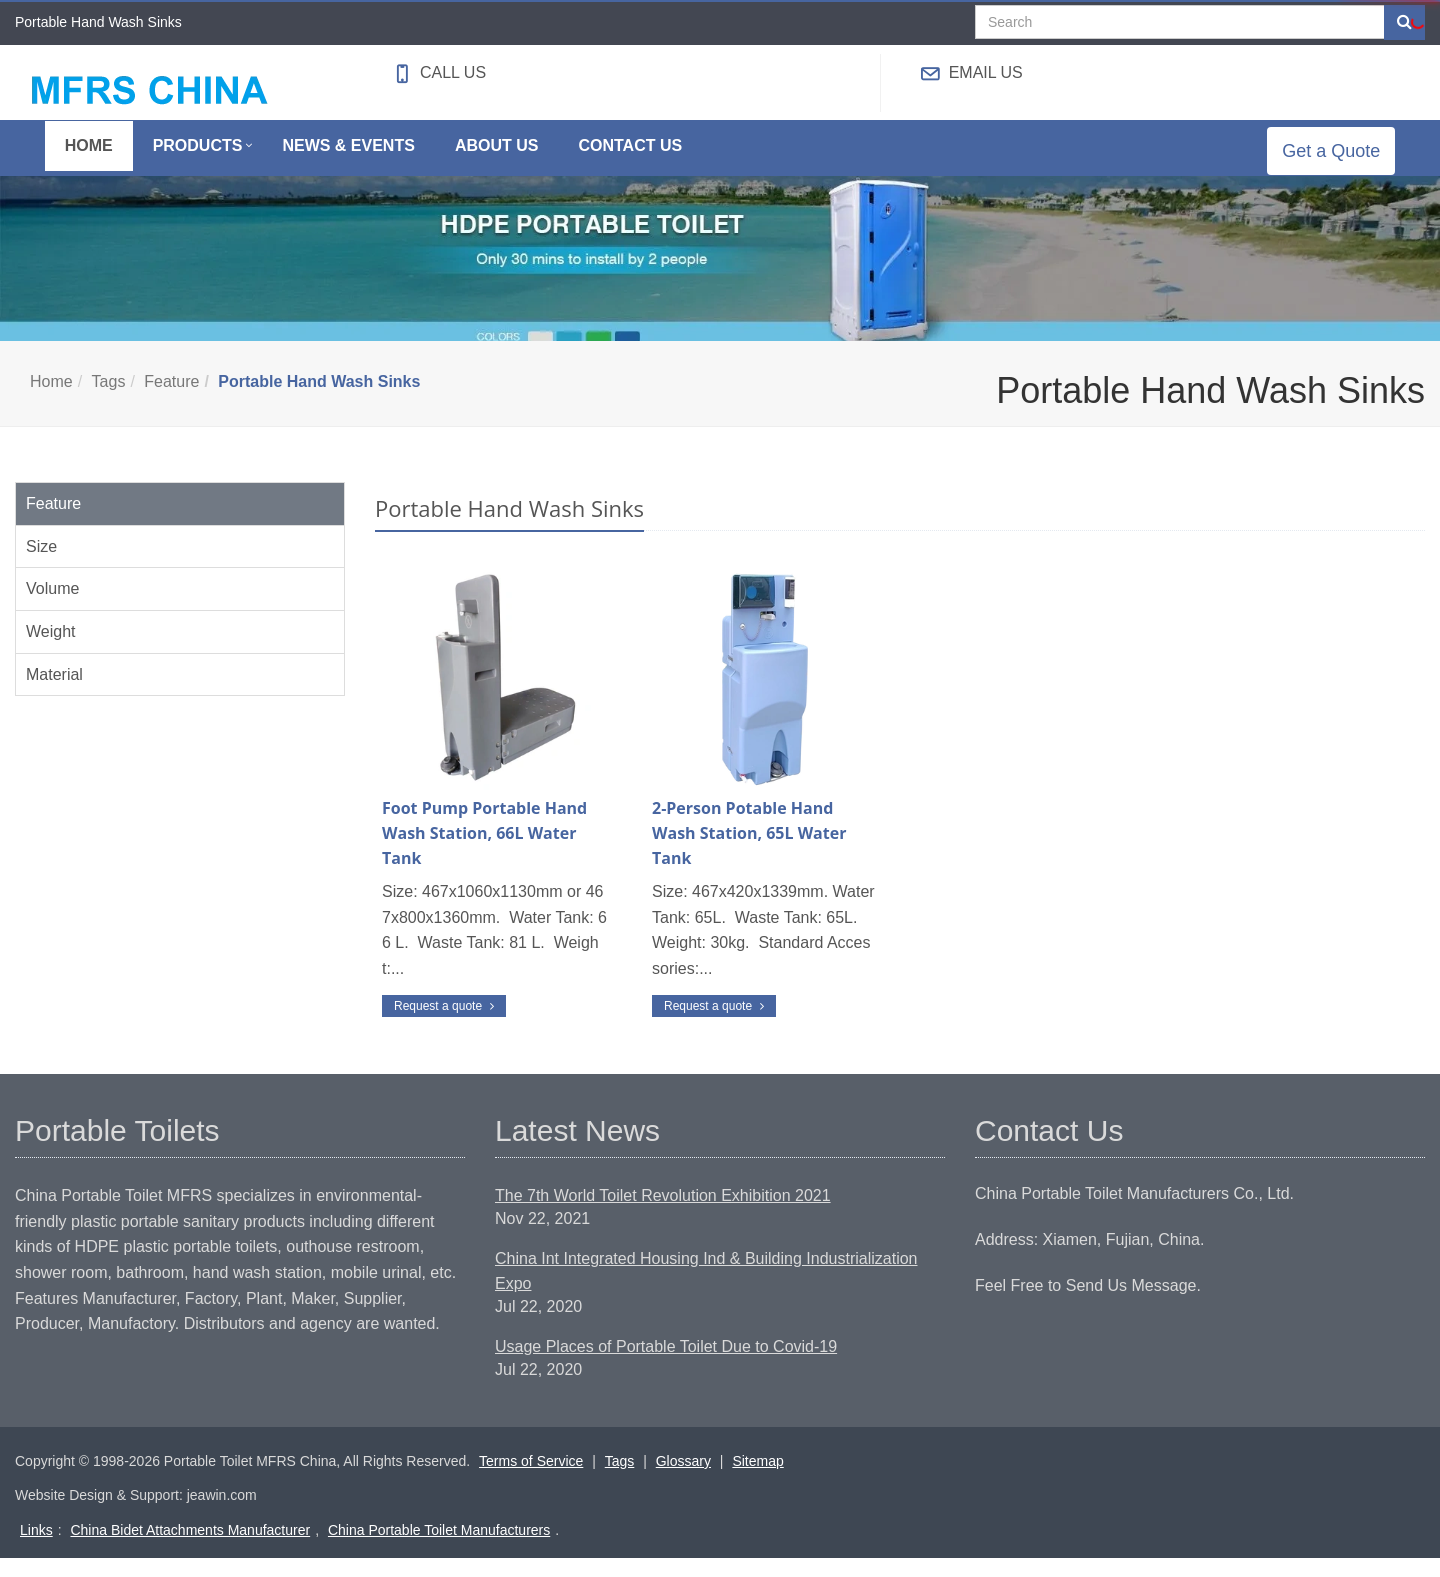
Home (51, 400)
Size (41, 565)
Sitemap (757, 1480)
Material (54, 693)
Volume (52, 608)
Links (36, 1549)
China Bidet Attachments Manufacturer (190, 1549)
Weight (51, 651)
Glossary (683, 1480)
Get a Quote (1346, 160)
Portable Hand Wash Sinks (319, 400)
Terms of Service (531, 1480)
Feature (171, 400)
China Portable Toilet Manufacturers (439, 1549)
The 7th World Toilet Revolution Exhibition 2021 (663, 1215)
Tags (109, 400)
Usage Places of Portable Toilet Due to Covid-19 (666, 1365)
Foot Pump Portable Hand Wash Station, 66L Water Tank (484, 853)
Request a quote (444, 1025)
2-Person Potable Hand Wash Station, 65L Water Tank (749, 853)
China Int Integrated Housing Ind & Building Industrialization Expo (706, 1291)
